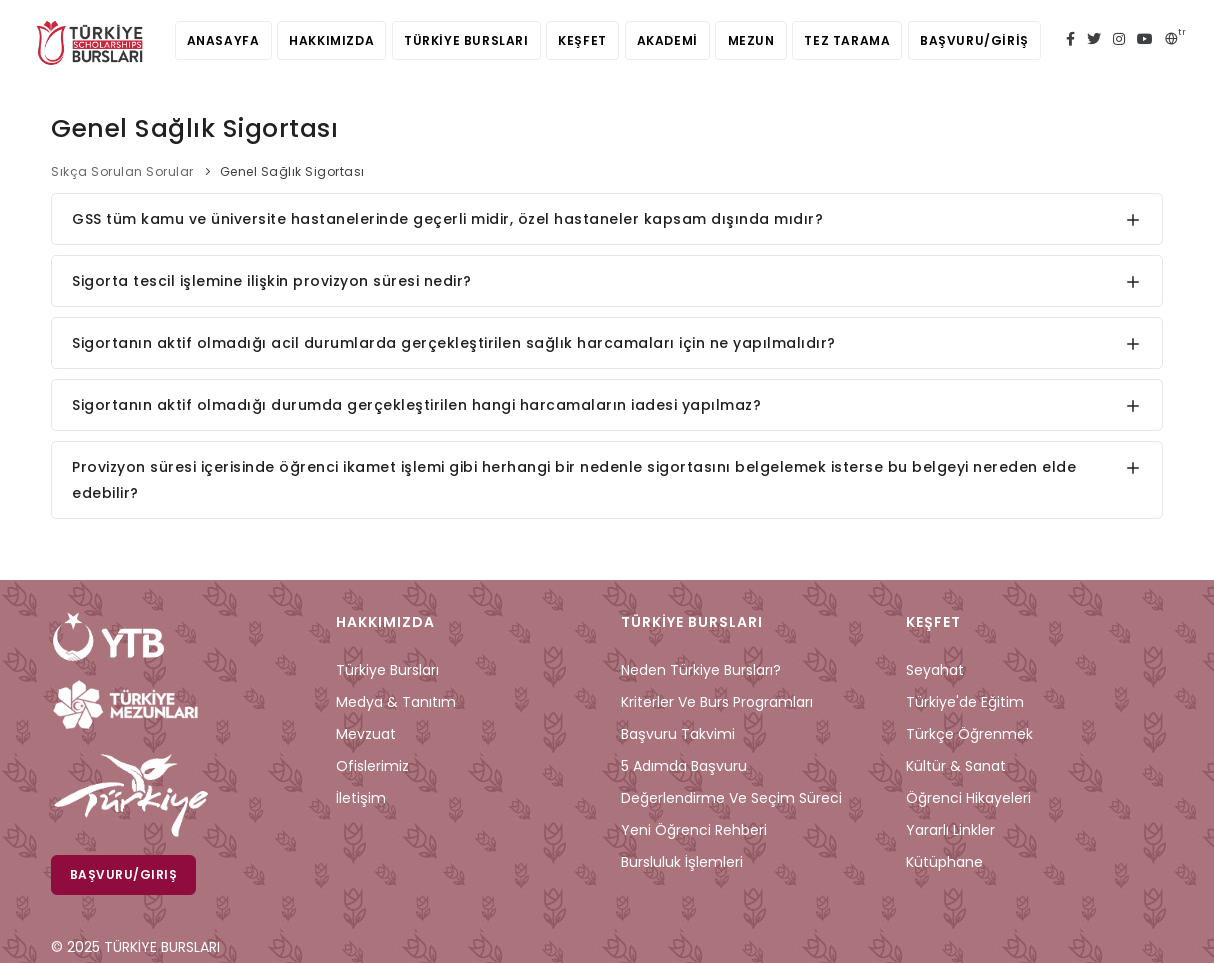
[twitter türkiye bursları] (1094, 40)
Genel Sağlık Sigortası (292, 171)
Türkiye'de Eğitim (965, 702)
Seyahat (935, 670)
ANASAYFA (208, 40)
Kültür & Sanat (956, 766)
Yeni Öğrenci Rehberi (694, 830)
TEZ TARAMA (858, 40)
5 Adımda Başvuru (684, 766)
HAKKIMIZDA (321, 40)
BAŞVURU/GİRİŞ (989, 40)
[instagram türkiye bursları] (1119, 40)
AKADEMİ (669, 40)
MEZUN (757, 40)
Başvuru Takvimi (678, 734)
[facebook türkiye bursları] (1070, 40)
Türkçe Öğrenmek (969, 734)
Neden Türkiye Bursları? (701, 670)
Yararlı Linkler (950, 830)
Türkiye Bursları (387, 670)
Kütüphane (944, 862)
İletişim (361, 798)
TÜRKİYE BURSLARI (460, 40)
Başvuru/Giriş (124, 874)
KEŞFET (580, 40)
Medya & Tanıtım (396, 702)
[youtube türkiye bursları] (1145, 40)
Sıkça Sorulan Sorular (122, 171)
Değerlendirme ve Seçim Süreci (731, 798)
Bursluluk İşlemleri (682, 862)
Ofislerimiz (372, 766)
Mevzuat (366, 734)
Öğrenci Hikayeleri (968, 798)
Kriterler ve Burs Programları (717, 702)
